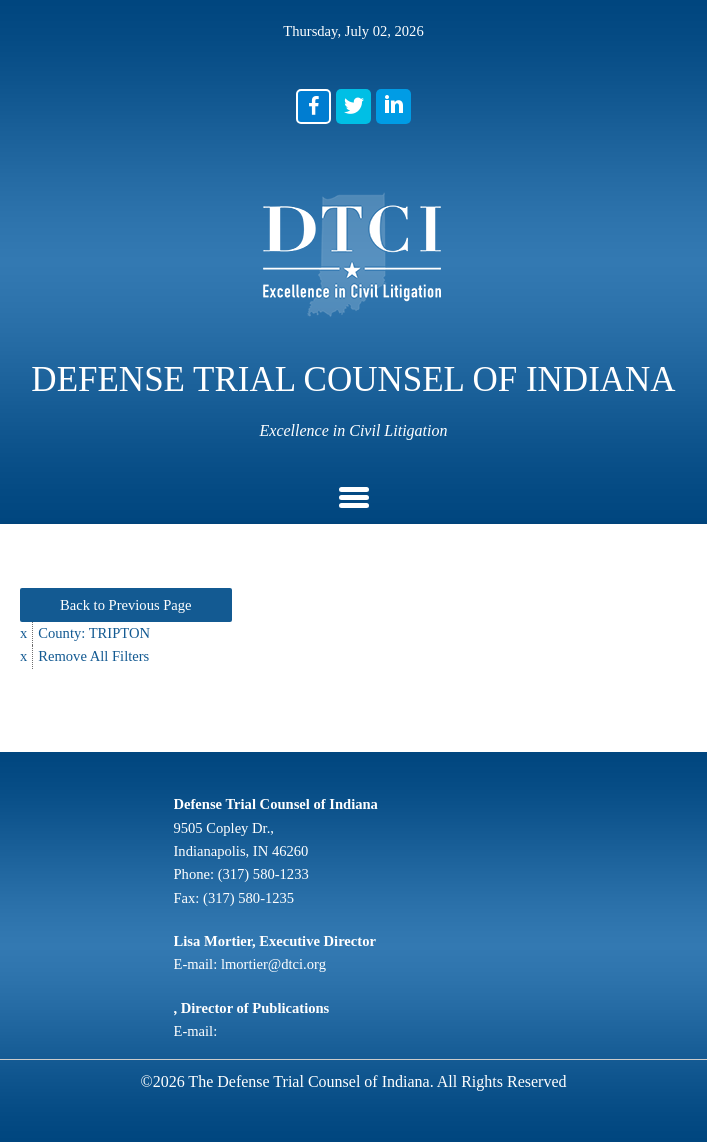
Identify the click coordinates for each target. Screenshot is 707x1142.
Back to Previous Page (126, 605)
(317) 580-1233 (263, 874)
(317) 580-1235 (248, 898)
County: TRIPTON (94, 633)
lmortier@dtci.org (273, 964)
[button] (313, 106)
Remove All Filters (93, 656)
